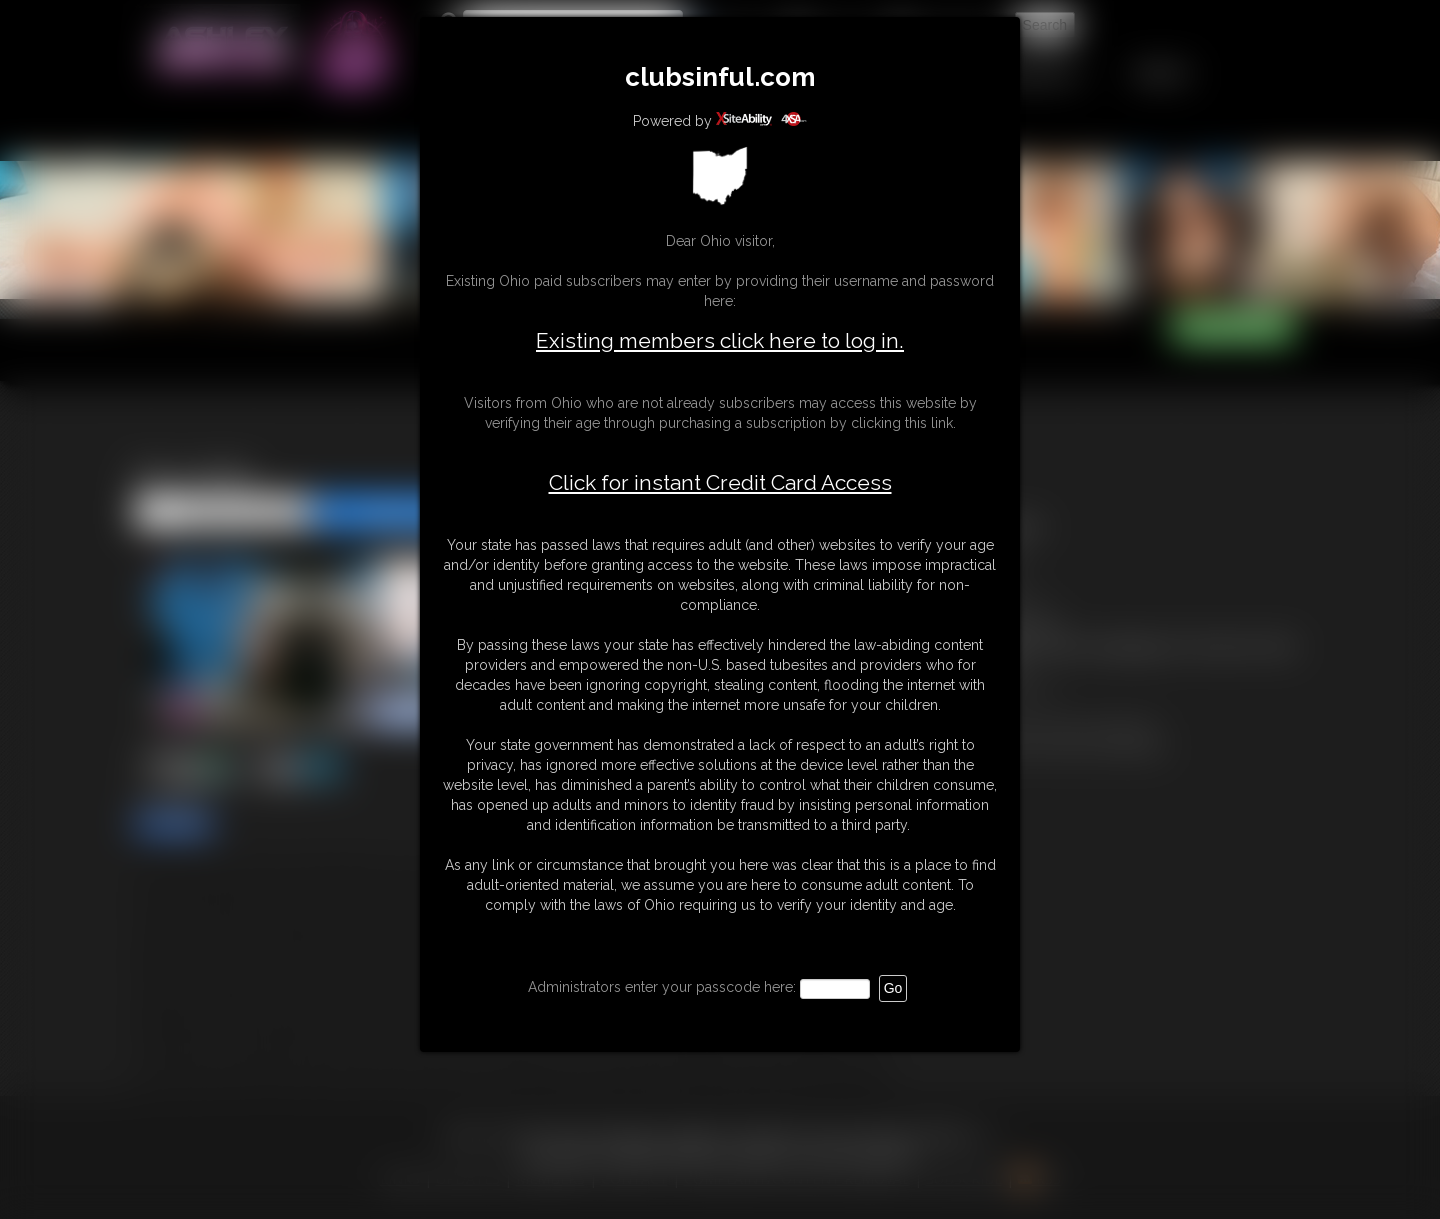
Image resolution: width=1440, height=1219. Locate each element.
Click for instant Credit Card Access (720, 483)
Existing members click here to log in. (720, 340)
